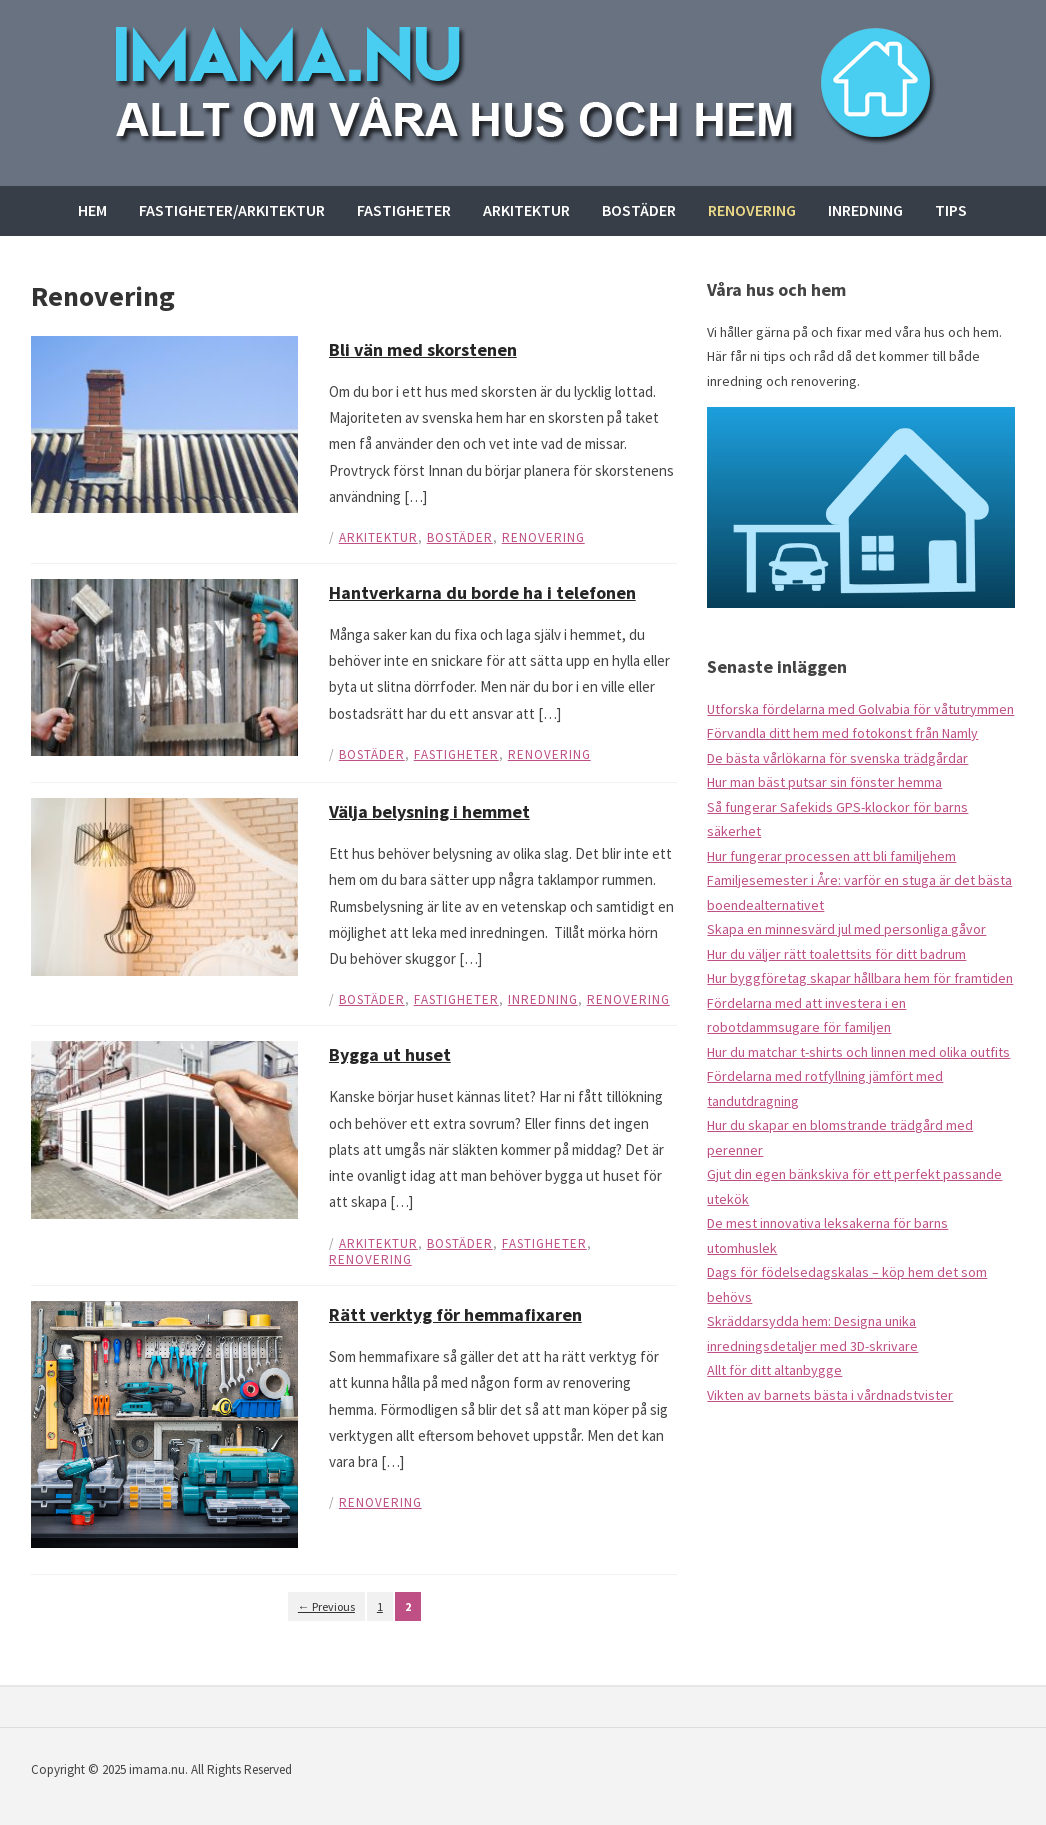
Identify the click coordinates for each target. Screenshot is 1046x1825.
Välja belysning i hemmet (429, 811)
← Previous (326, 1606)
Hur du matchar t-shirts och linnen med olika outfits (858, 1052)
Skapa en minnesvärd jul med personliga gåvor (846, 929)
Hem (92, 210)
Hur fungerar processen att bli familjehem (831, 856)
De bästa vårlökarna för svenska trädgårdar (837, 758)
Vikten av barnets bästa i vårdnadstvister (830, 1395)
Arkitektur (526, 210)
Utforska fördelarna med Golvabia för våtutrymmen (860, 709)
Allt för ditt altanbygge (774, 1370)
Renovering (752, 210)
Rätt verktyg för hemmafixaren (455, 1314)
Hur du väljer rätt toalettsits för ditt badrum (836, 954)
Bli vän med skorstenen (423, 349)
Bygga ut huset (390, 1054)
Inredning (865, 210)
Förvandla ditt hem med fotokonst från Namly (842, 733)
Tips (951, 210)
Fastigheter (404, 210)
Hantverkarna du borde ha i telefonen (482, 592)
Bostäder (639, 210)
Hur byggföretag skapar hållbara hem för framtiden (860, 978)
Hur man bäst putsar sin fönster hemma (824, 782)
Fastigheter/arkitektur (232, 210)
